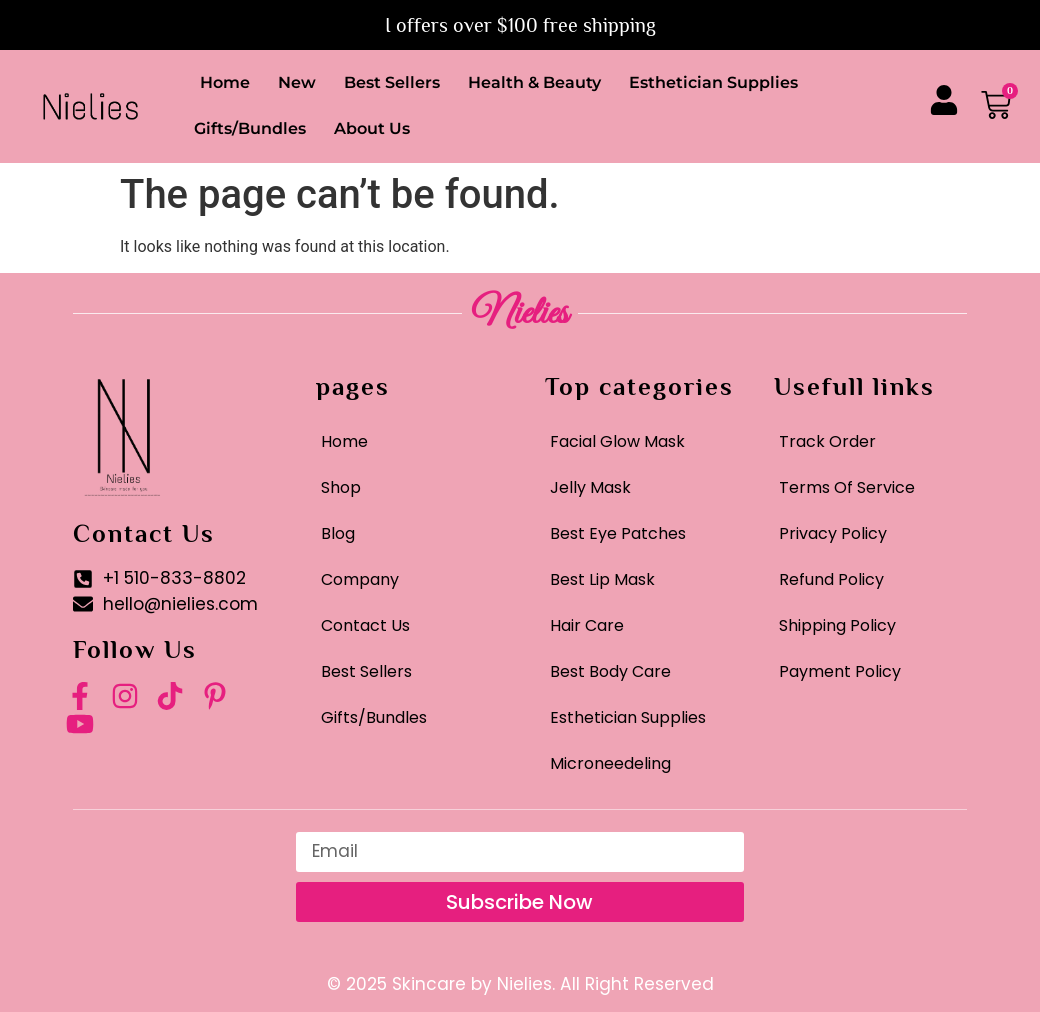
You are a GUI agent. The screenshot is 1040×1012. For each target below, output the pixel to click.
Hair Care (587, 625)
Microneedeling (610, 763)
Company (360, 579)
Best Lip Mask (602, 579)
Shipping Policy (837, 625)
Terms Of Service (847, 487)
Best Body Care (610, 671)
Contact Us (365, 625)
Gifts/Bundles (250, 128)
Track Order (827, 441)
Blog (338, 533)
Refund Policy (831, 579)
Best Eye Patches (618, 533)
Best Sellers (392, 82)
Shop (341, 487)
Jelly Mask (590, 487)
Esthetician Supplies (713, 82)
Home (225, 82)
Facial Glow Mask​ (617, 441)
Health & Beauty (534, 82)
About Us (372, 128)
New (297, 82)
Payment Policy (840, 671)
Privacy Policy (833, 533)
